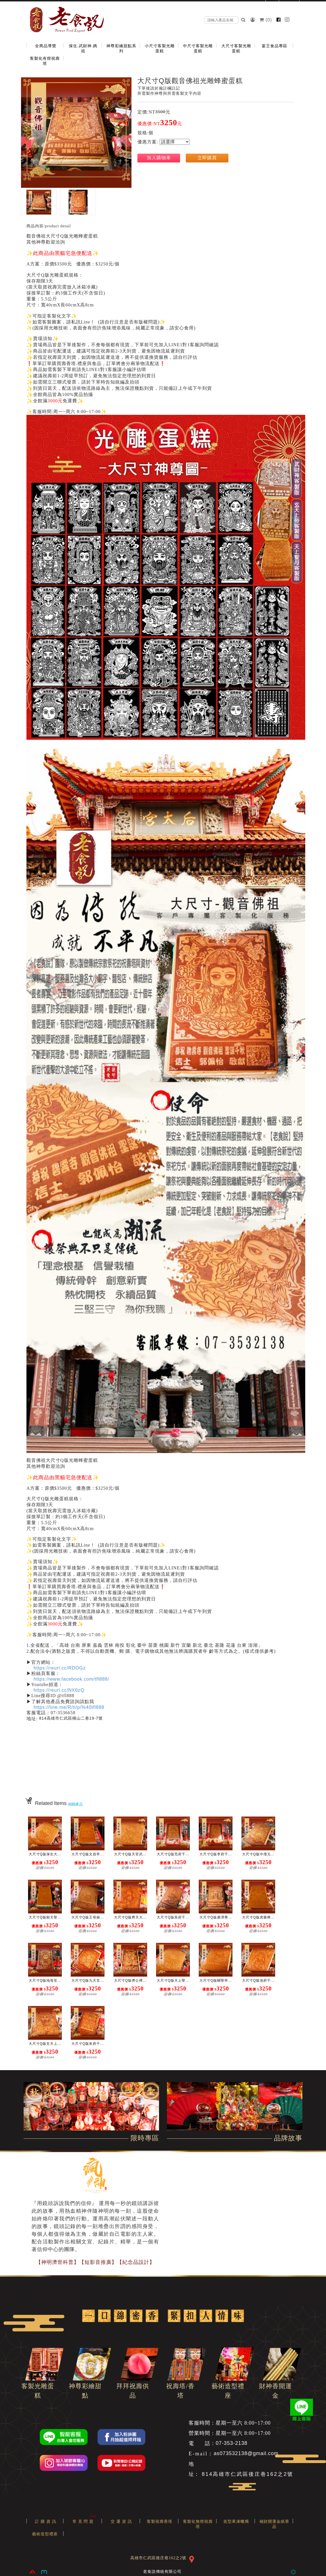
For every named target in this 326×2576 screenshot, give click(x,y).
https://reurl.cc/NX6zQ (59, 1690)
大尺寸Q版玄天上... (45, 2044)
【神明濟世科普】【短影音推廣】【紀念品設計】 (95, 2262)
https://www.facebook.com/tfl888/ (71, 1679)
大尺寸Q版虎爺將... (258, 1917)
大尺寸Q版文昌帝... (87, 1854)
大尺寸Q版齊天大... (130, 1917)
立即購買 (207, 157)
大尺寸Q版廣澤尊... (215, 1917)
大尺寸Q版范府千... (173, 1854)
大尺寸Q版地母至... (45, 1981)
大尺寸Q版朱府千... (87, 2044)
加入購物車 (159, 157)
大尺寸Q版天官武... (130, 1854)
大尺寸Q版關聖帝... (215, 1981)
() (266, 19)
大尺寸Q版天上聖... (173, 1981)
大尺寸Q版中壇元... (258, 1854)
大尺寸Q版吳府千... (173, 1917)
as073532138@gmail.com (246, 2454)
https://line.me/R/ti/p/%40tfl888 (69, 1707)
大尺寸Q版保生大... (45, 1854)
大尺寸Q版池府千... (258, 1981)
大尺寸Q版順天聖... (45, 1917)
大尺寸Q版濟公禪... (130, 1981)
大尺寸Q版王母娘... (87, 1917)
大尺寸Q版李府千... (215, 1854)
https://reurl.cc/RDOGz (60, 1668)
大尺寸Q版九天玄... (87, 1981)
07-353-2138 (232, 2443)
